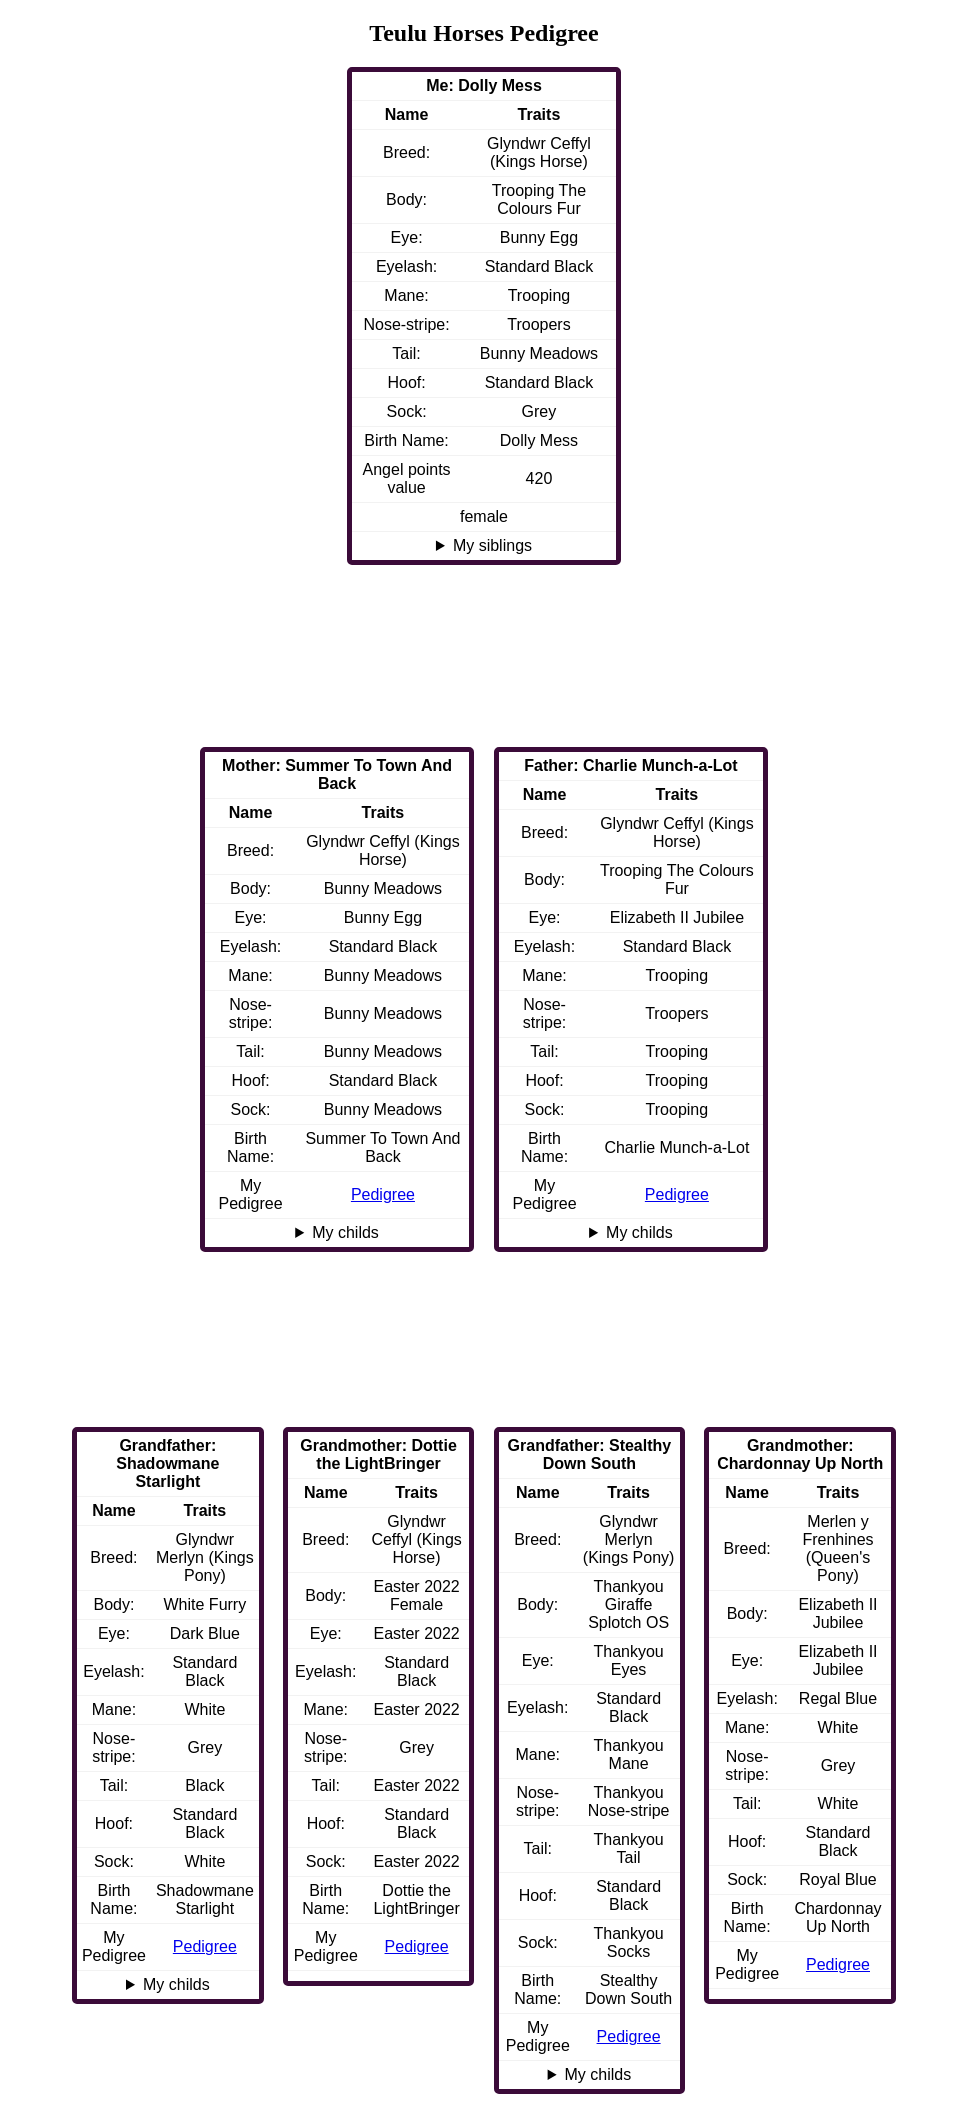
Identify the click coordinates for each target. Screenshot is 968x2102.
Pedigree (677, 1194)
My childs (639, 1232)
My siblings (492, 545)
